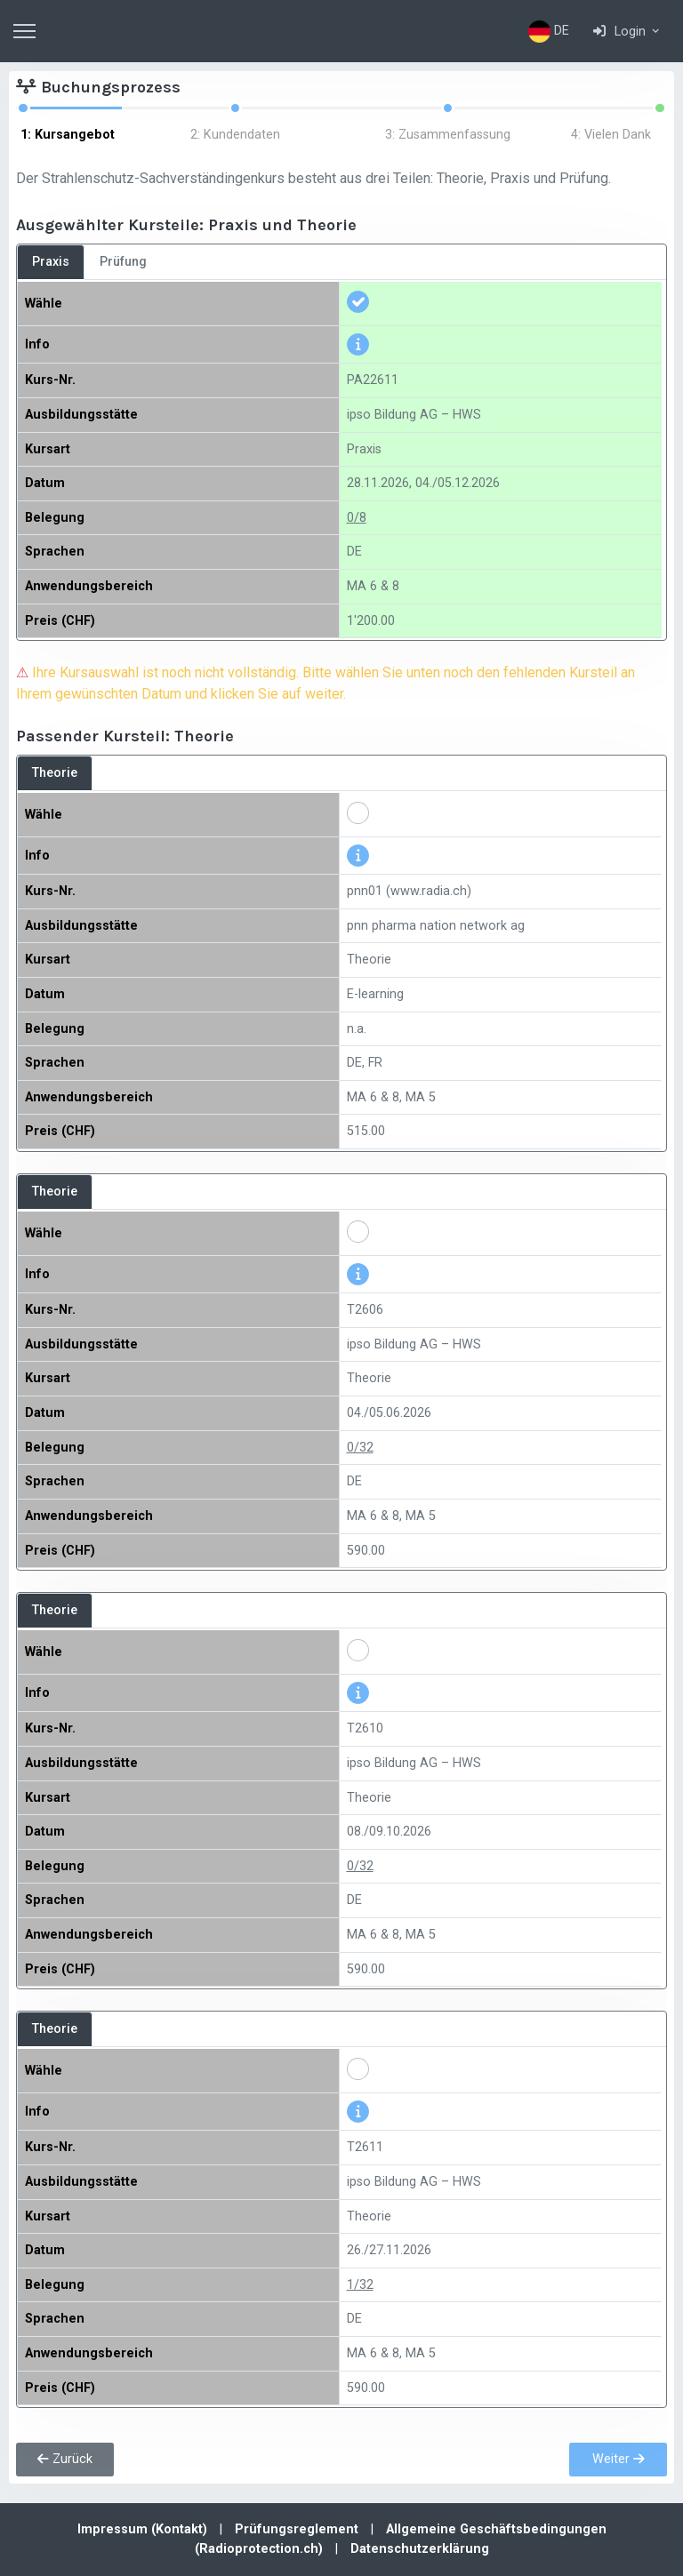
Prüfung (123, 261)
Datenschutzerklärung (419, 2548)
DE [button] (548, 31)
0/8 (356, 517)
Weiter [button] (618, 2459)
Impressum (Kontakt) (144, 2529)
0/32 (360, 1447)
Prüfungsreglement (298, 2529)
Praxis (50, 261)
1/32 (360, 2284)
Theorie (54, 772)
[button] (627, 31)
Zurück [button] (64, 2459)
